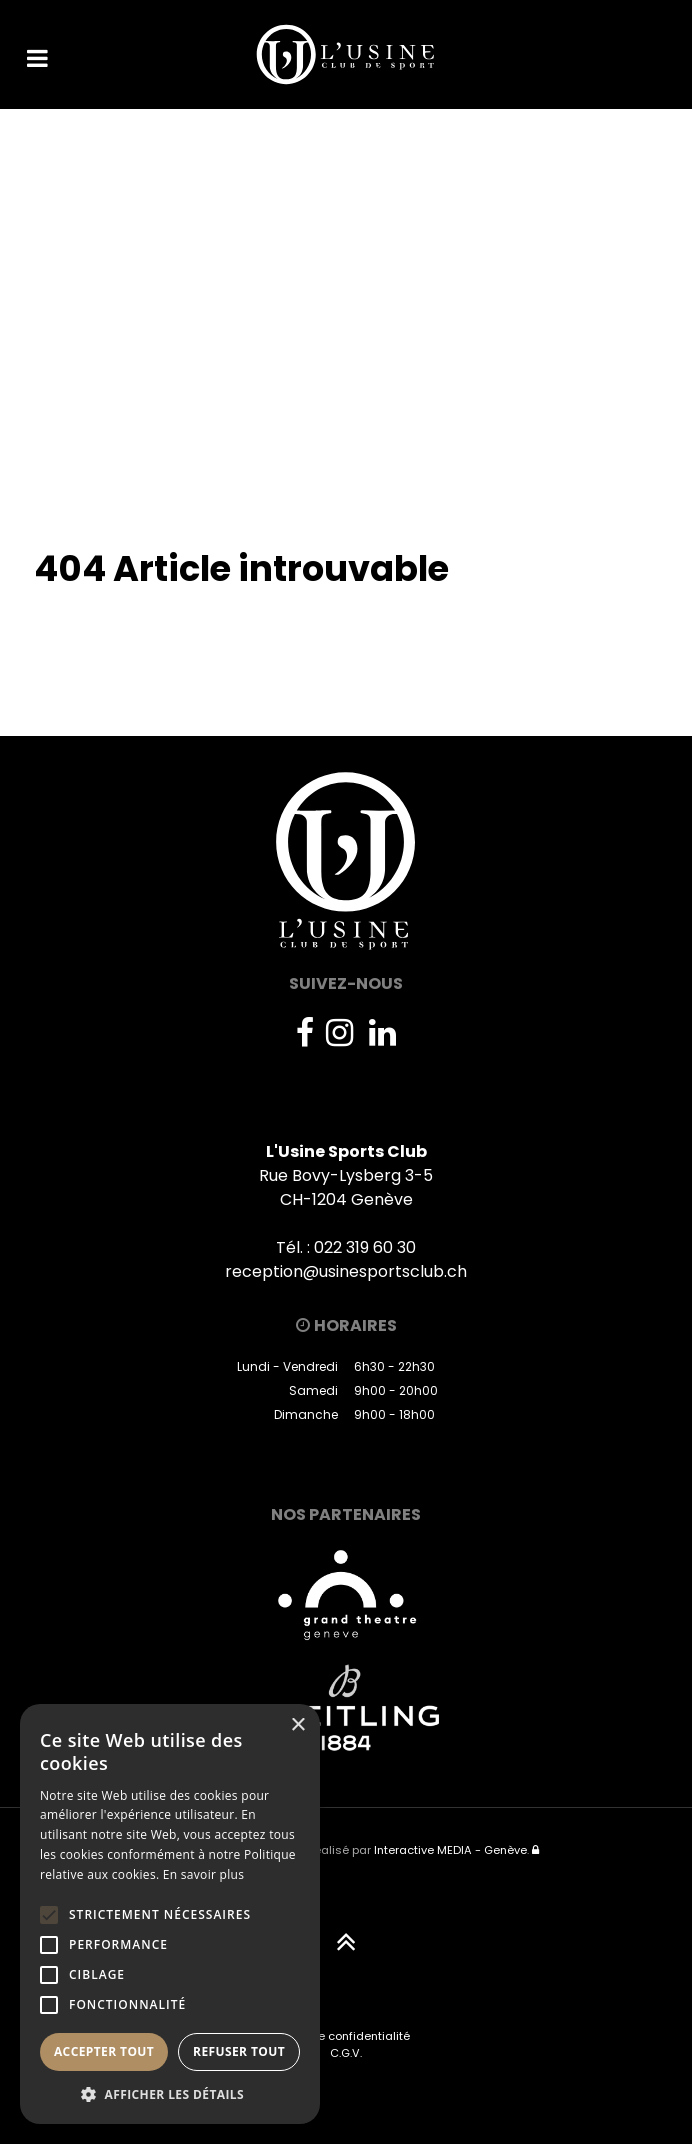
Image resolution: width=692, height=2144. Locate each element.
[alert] (170, 1914)
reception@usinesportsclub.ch (346, 1271)
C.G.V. (346, 2053)
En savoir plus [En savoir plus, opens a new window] (203, 1874)
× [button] (297, 1725)
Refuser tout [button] (239, 2051)
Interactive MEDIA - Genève (450, 1850)
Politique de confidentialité (334, 2036)
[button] (170, 2094)
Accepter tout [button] (104, 2051)
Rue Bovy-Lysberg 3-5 (346, 1175)
